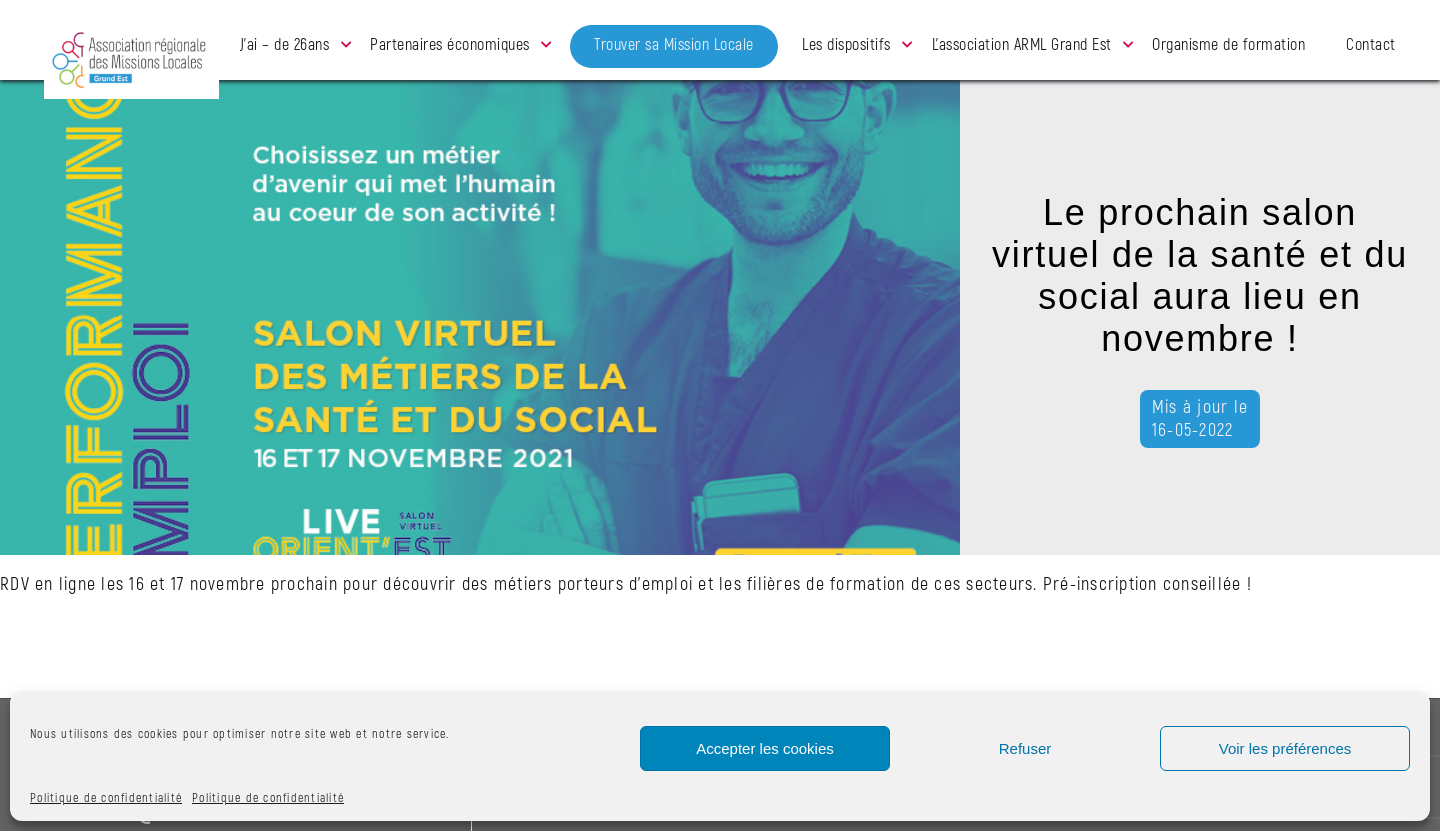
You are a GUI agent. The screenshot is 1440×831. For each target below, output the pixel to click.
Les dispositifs (846, 45)
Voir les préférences (1285, 748)
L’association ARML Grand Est (1022, 45)
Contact (1371, 45)
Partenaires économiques (450, 45)
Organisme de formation (1228, 45)
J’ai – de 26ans (285, 45)
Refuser (1025, 748)
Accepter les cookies (765, 748)
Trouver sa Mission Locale (674, 45)
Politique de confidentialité (106, 798)
